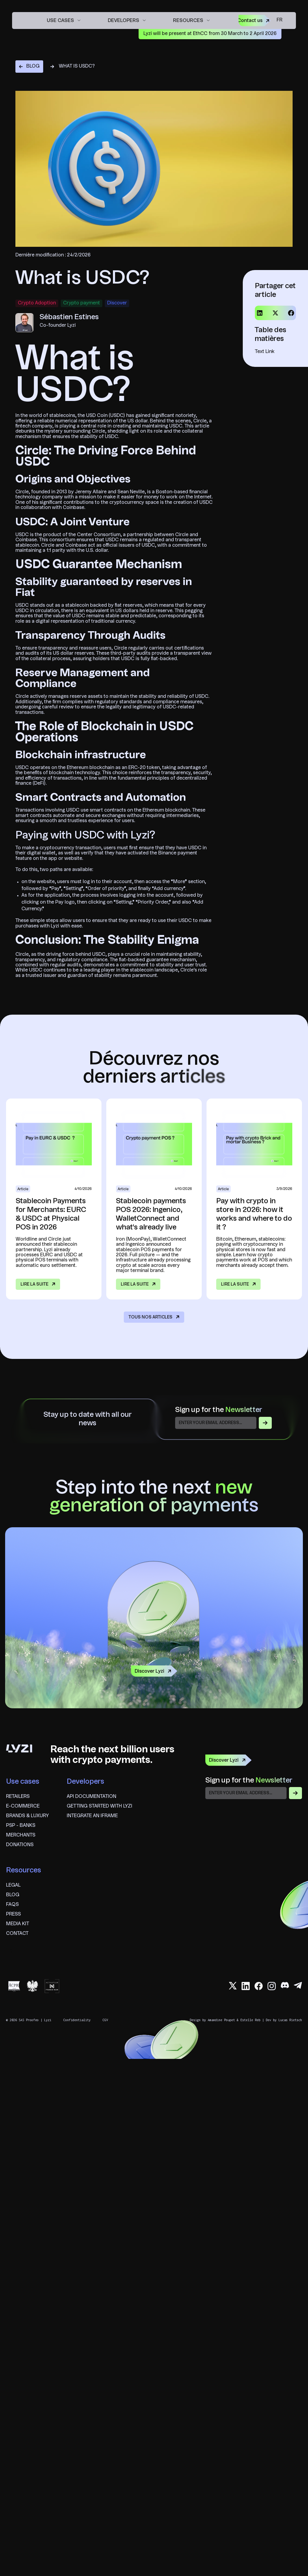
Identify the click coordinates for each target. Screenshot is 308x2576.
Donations (20, 1845)
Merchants (20, 1835)
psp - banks (20, 1826)
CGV (105, 2020)
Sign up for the (218, 1410)
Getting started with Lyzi (99, 1806)
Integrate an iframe (92, 1816)
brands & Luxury (27, 1816)
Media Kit (17, 1924)
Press (13, 1914)
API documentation (91, 1797)
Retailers (18, 1797)
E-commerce (23, 1806)
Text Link (264, 352)
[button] (63, 20)
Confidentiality (77, 2020)
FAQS (12, 1905)
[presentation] (251, 1813)
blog (12, 1895)
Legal (13, 1885)
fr (279, 20)
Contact (17, 1934)
